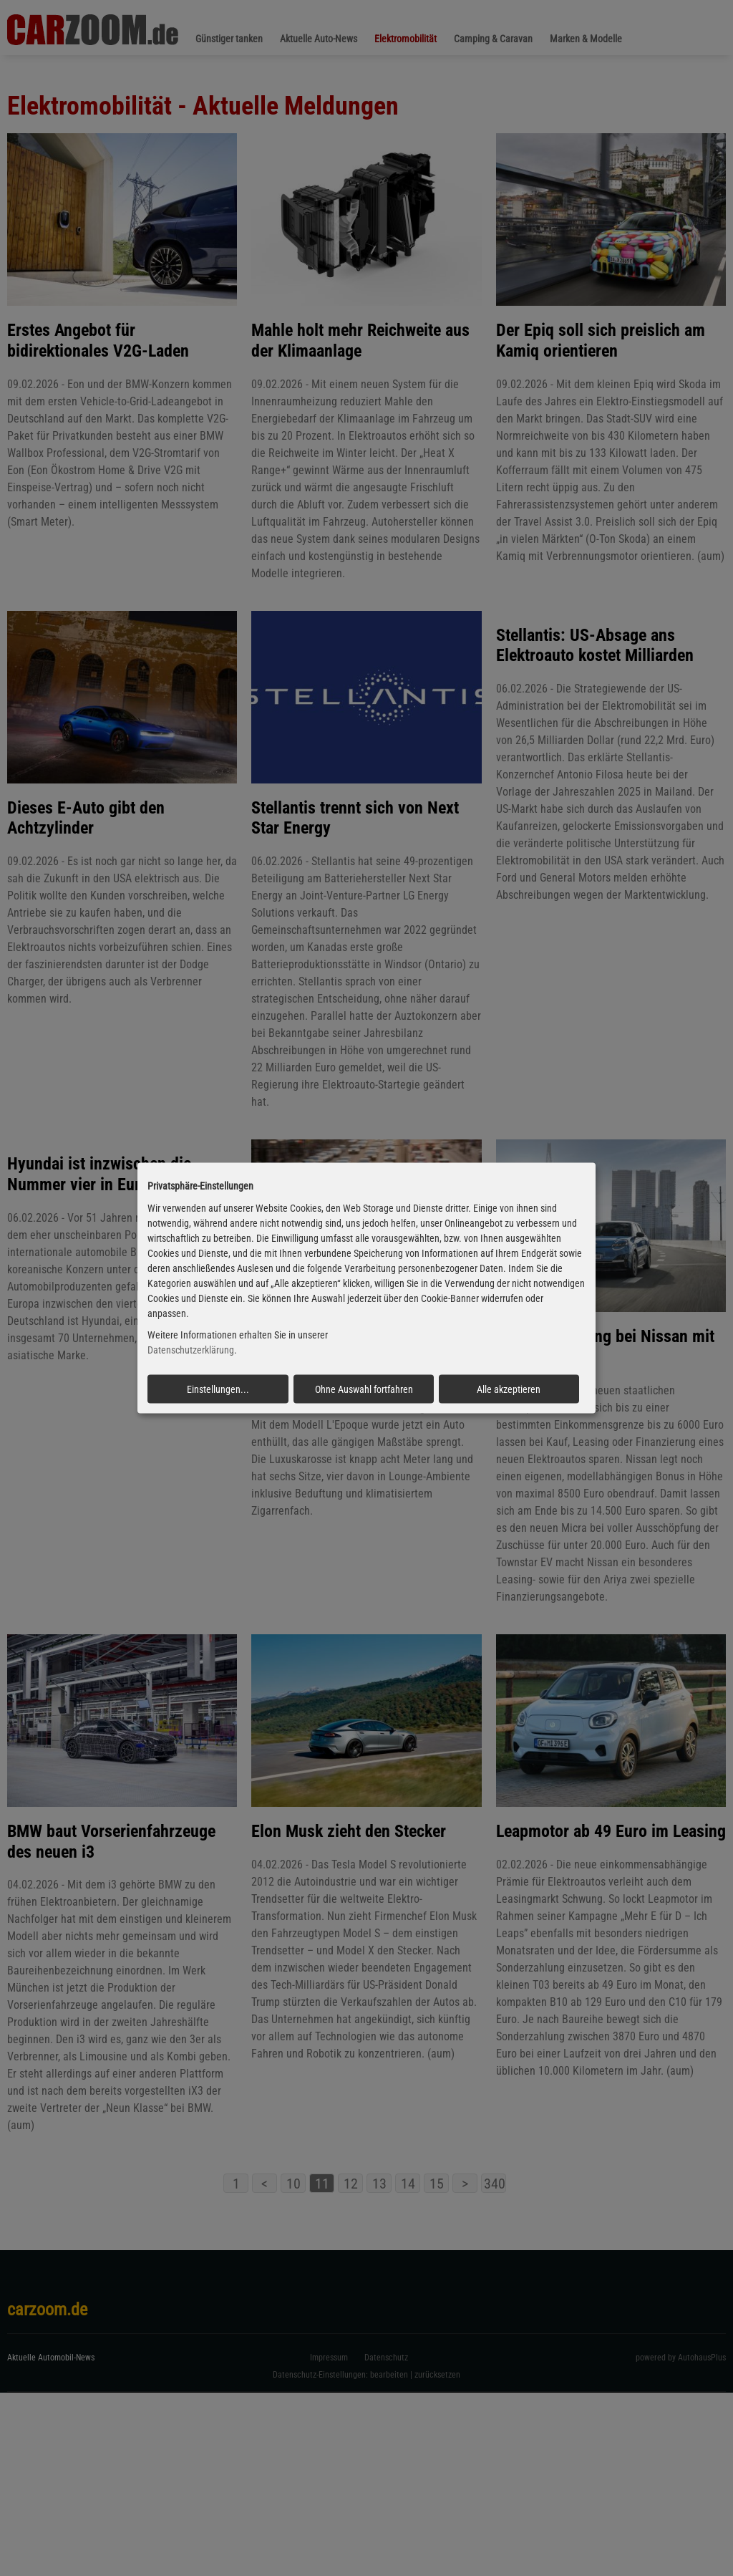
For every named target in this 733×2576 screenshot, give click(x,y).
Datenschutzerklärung (190, 1350)
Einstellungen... (218, 1389)
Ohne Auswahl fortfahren (364, 1389)
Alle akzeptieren (508, 1389)
